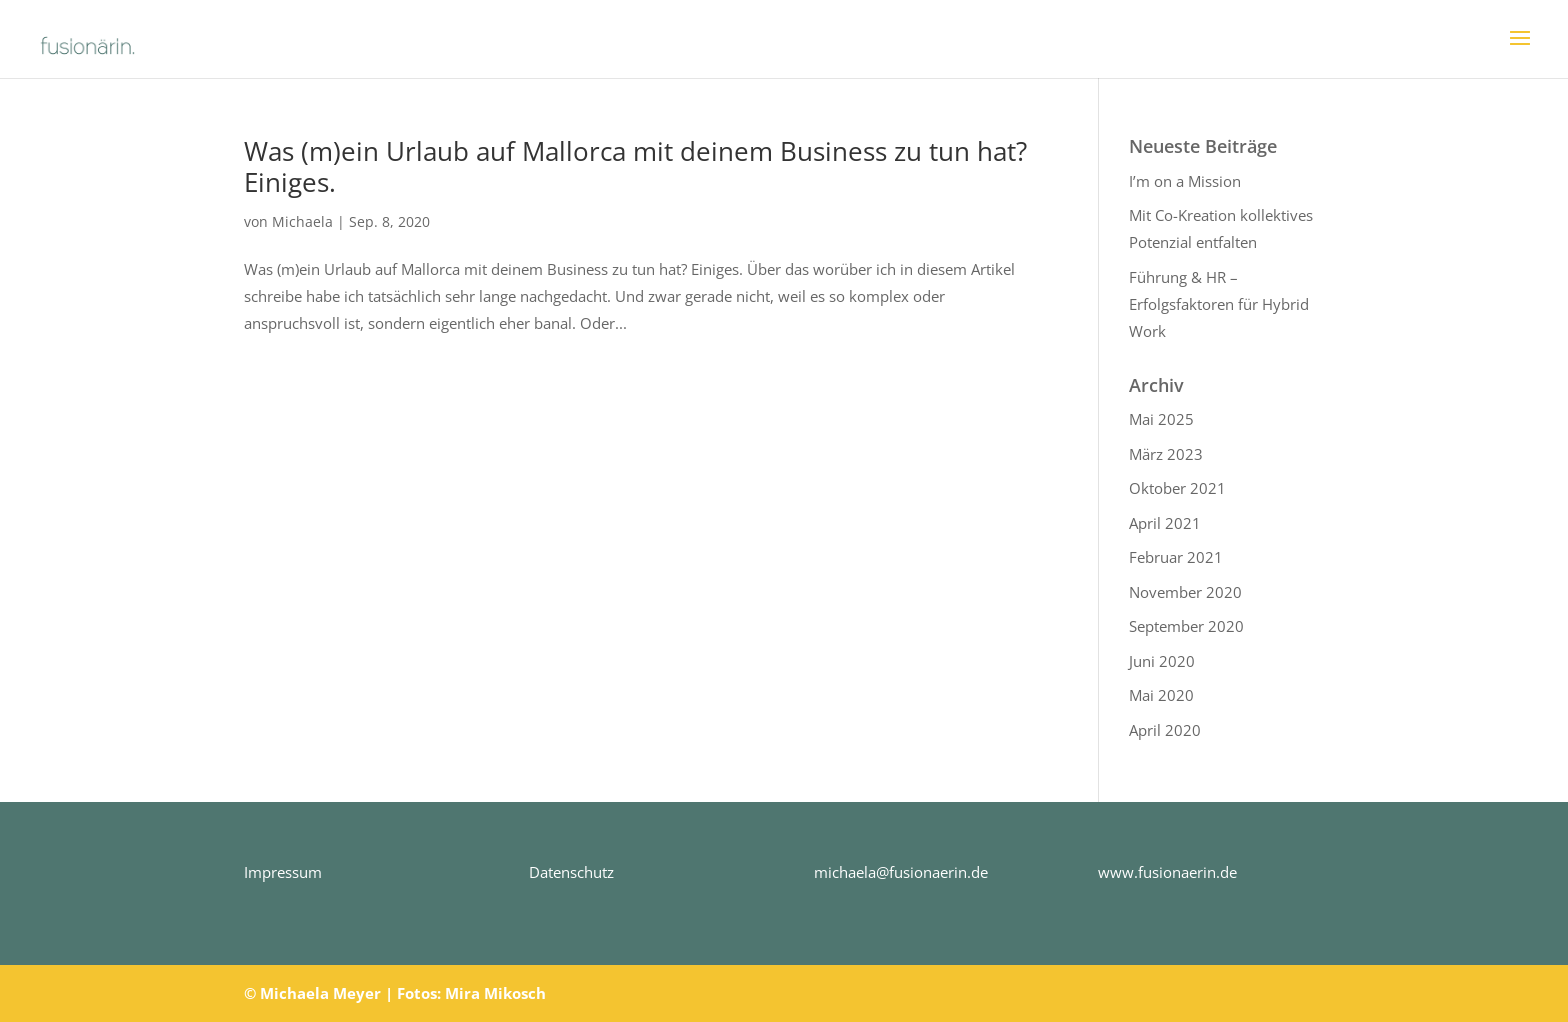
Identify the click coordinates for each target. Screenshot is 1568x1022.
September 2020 (1186, 626)
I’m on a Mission (1185, 181)
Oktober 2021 (1177, 488)
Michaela (302, 221)
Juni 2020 (1162, 661)
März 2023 (1166, 454)
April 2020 (1165, 730)
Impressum (283, 872)
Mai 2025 (1161, 419)
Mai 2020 (1161, 695)
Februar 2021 (1176, 557)
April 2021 (1165, 523)
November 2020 (1185, 592)
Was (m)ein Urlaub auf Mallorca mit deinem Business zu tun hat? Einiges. (635, 166)
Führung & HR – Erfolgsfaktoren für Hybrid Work (1219, 304)
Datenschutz (571, 872)
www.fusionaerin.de (1167, 872)
